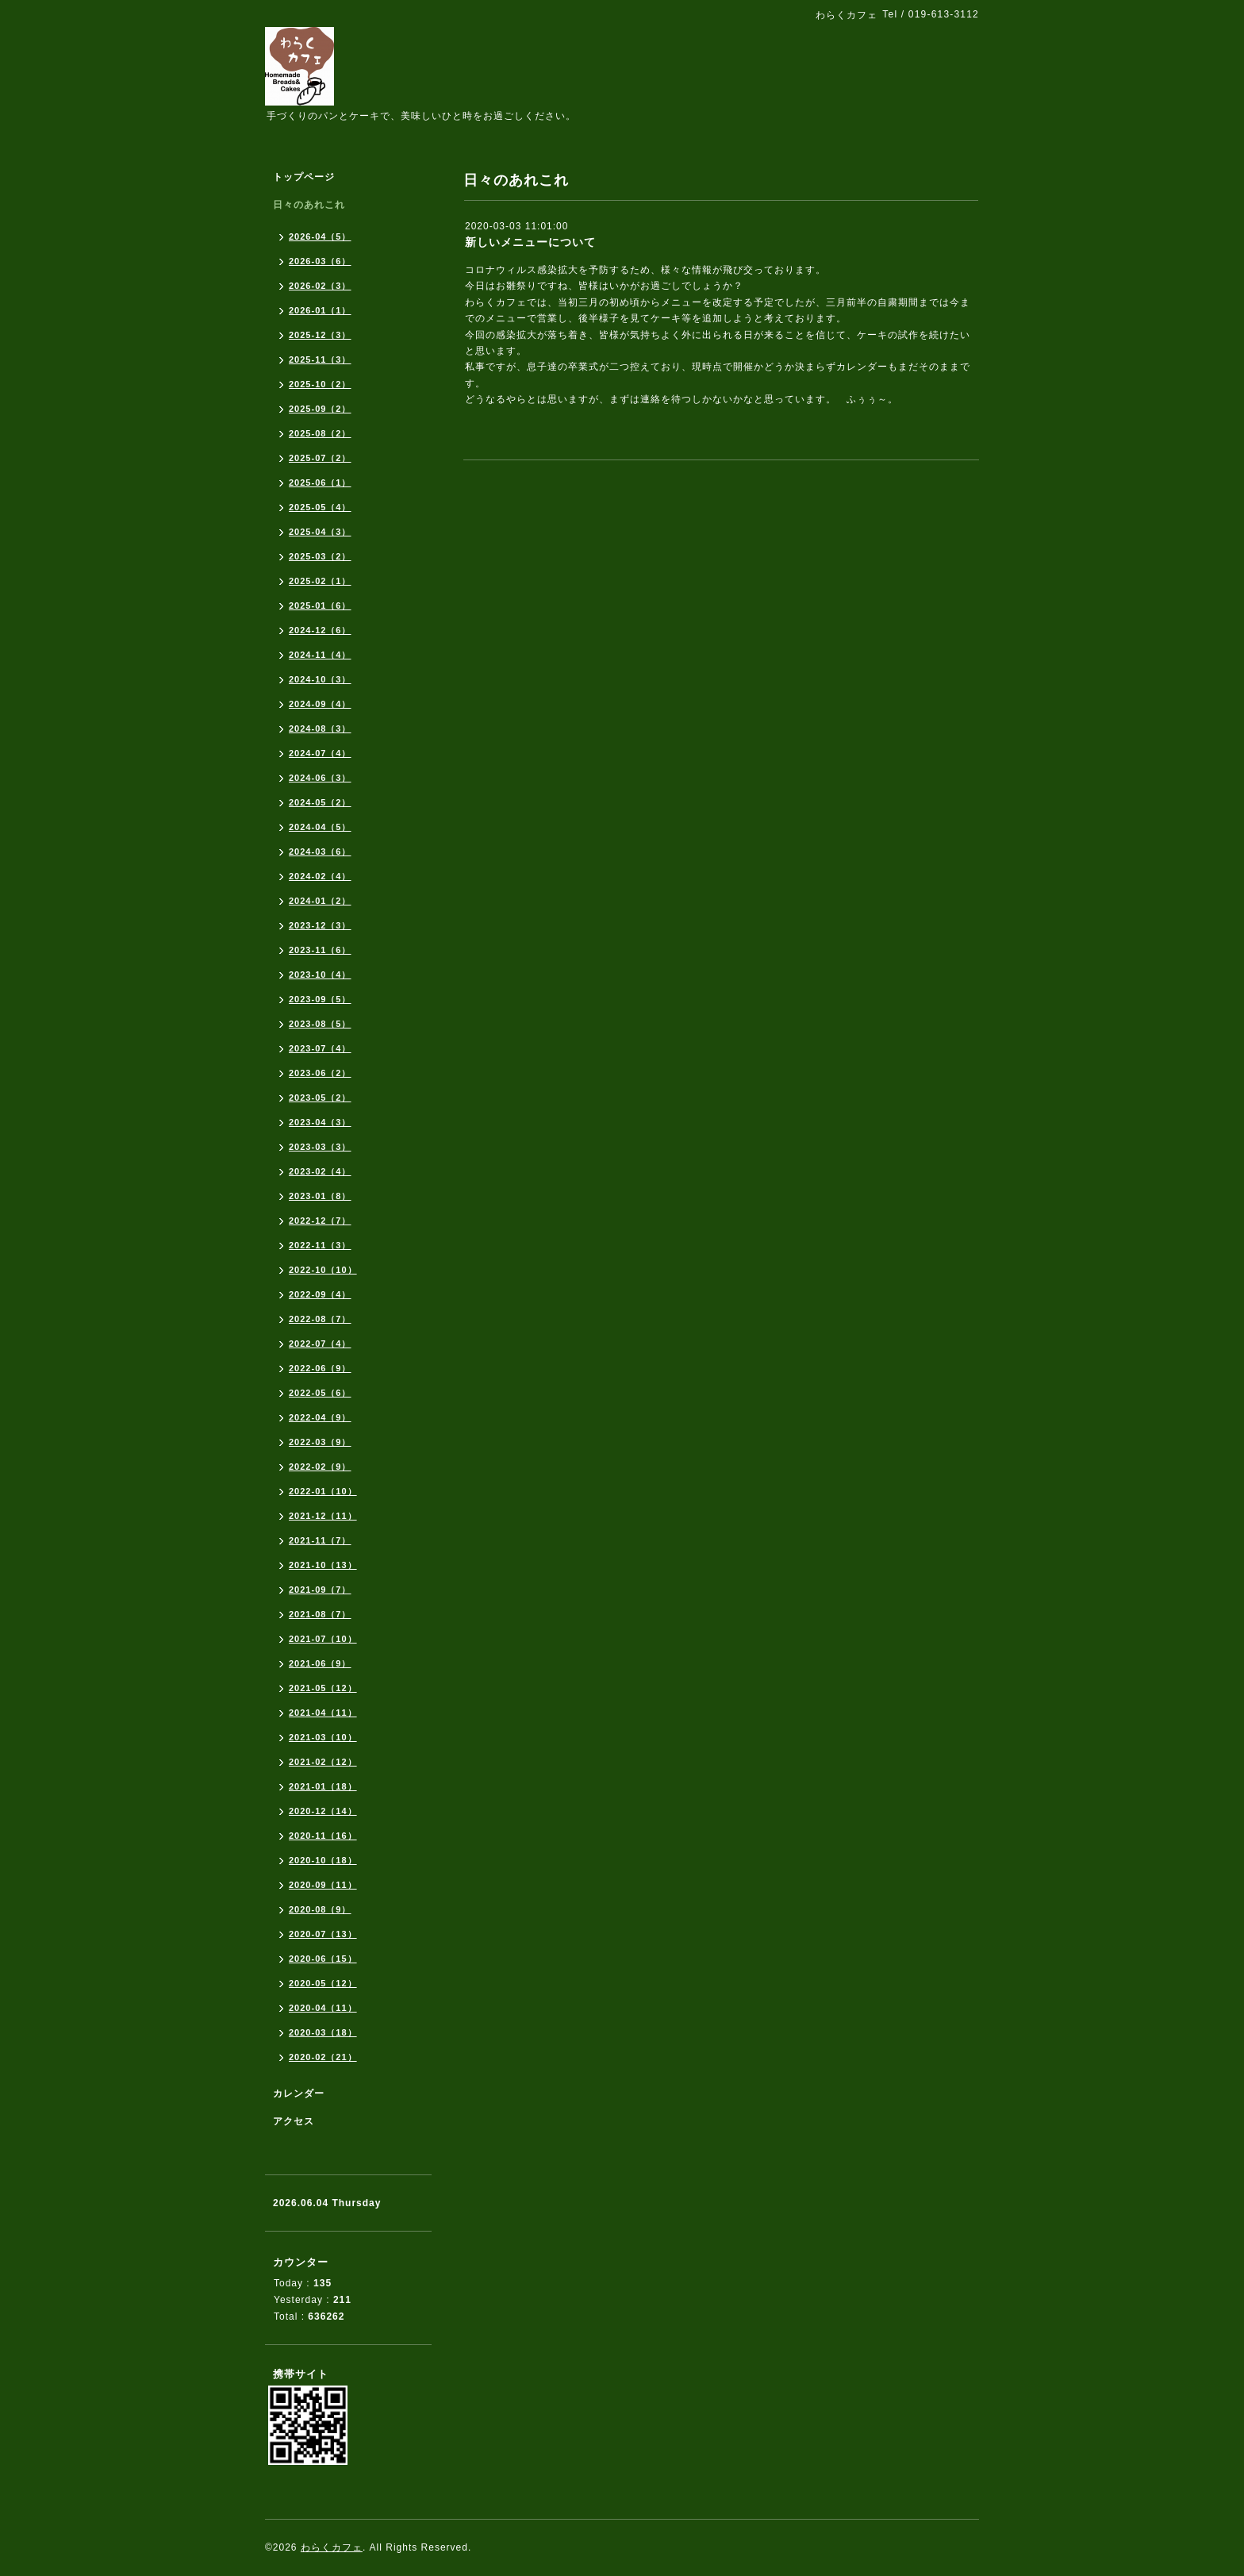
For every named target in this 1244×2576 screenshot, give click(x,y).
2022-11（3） (320, 1245)
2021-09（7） (320, 1589)
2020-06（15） (323, 1958)
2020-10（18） (323, 1860)
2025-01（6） (320, 605)
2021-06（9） (320, 1663)
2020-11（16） (323, 1835)
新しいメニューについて (530, 242)
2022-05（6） (320, 1393)
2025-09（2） (320, 408)
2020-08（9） (320, 1909)
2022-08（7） (320, 1319)
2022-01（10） (323, 1491)
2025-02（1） (320, 581)
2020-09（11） (323, 1885)
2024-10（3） (320, 679)
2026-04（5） (320, 236)
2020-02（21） (323, 2057)
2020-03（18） (323, 2032)
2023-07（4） (320, 1048)
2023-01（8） (320, 1196)
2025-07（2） (320, 458)
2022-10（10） (323, 1270)
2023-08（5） (320, 1023)
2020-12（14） (323, 1811)
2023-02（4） (320, 1171)
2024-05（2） (320, 802)
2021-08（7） (320, 1614)
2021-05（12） (323, 1688)
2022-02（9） (320, 1466)
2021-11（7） (320, 1540)
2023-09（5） (320, 999)
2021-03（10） (323, 1737)
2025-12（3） (320, 335)
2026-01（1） (320, 310)
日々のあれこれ (309, 204)
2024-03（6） (320, 851)
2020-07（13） (323, 1934)
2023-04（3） (320, 1122)
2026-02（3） (320, 285)
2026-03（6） (320, 261)
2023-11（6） (320, 950)
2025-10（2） (320, 384)
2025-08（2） (320, 433)
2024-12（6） (320, 630)
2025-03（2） (320, 556)
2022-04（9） (320, 1417)
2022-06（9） (320, 1368)
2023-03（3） (320, 1147)
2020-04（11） (323, 2008)
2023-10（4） (320, 974)
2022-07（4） (320, 1343)
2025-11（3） (320, 359)
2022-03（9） (320, 1442)
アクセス (293, 2121)
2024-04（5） (320, 827)
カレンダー (298, 2093)
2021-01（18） (323, 1786)
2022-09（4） (320, 1294)
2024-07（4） (320, 753)
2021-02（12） (323, 1762)
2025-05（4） (320, 507)
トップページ (304, 177)
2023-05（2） (320, 1097)
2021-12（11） (323, 1516)
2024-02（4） (320, 876)
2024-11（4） (320, 654)
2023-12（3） (320, 925)
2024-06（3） (320, 777)
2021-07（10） (323, 1639)
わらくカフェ (332, 2547)
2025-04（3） (320, 531)
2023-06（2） (320, 1073)
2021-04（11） (323, 1712)
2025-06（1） (320, 482)
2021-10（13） (323, 1565)
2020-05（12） (323, 1983)
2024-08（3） (320, 728)
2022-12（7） (320, 1220)
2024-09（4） (320, 704)
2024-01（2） (320, 900)
